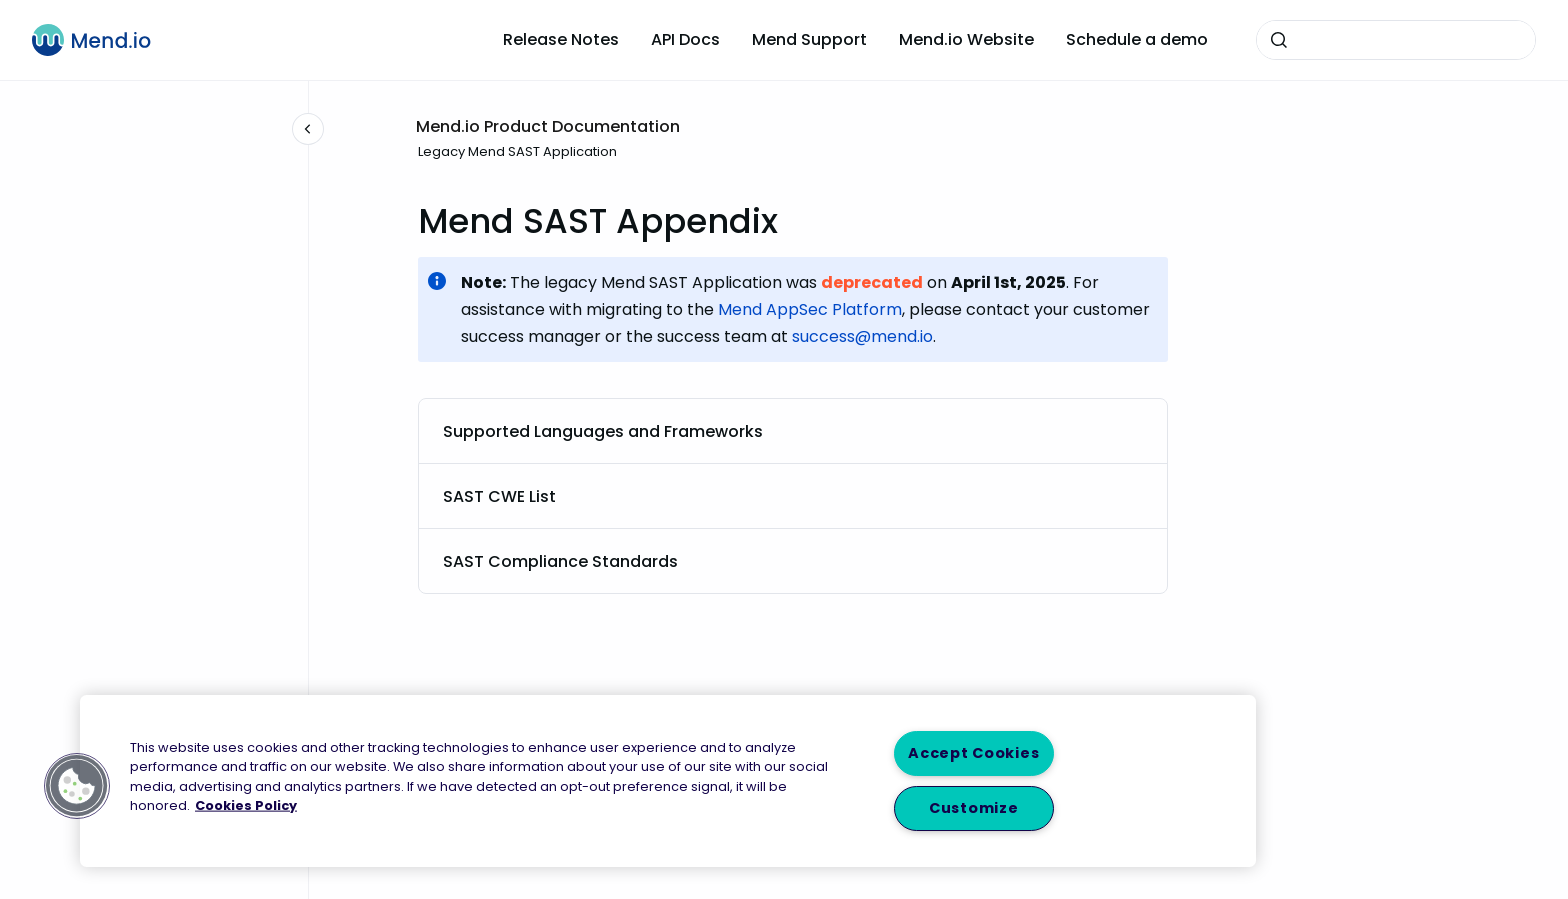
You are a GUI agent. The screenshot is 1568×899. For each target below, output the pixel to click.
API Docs (685, 39)
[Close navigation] (308, 129)
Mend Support (809, 39)
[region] (668, 781)
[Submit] (1279, 40)
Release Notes (561, 39)
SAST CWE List (499, 496)
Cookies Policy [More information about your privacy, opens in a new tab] (246, 804)
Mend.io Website (966, 39)
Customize (973, 808)
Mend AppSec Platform (810, 309)
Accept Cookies (973, 753)
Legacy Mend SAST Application (517, 151)
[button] (77, 786)
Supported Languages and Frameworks (603, 431)
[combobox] (1396, 40)
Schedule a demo (1137, 39)
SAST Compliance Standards (560, 561)
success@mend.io (862, 336)
